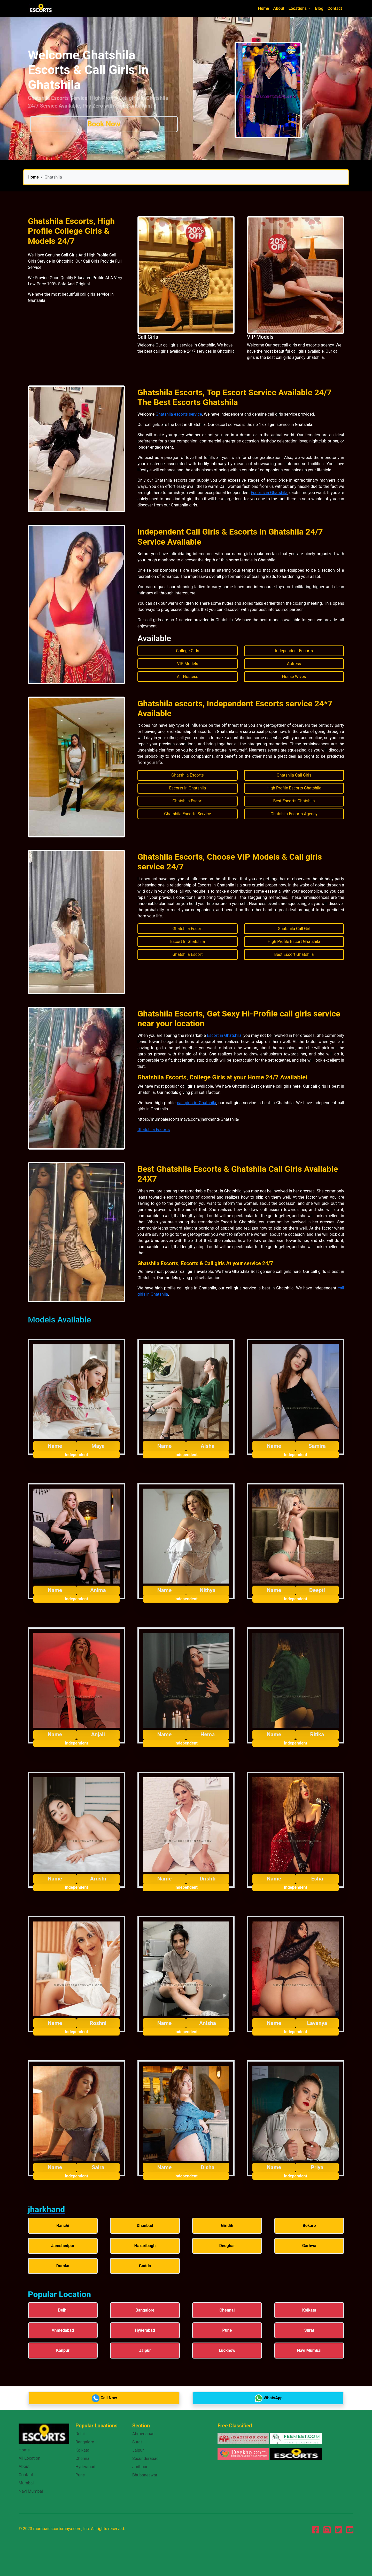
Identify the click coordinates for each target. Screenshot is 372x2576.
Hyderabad (85, 2466)
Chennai (82, 2458)
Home (263, 8)
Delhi (80, 2433)
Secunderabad (145, 2458)
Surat (137, 2442)
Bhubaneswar (144, 2475)
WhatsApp (269, 2398)
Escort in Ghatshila (224, 1035)
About (278, 8)
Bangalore (84, 2442)
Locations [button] (298, 8)
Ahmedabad (143, 2433)
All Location (29, 2458)
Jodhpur (140, 2466)
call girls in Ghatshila (196, 1102)
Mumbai (26, 2483)
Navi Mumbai (31, 2491)
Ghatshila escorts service (179, 414)
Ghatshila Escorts (153, 1129)
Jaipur (138, 2450)
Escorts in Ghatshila (269, 492)
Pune (80, 2475)
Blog (319, 8)
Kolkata (82, 2450)
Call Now (104, 2398)
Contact (335, 8)
